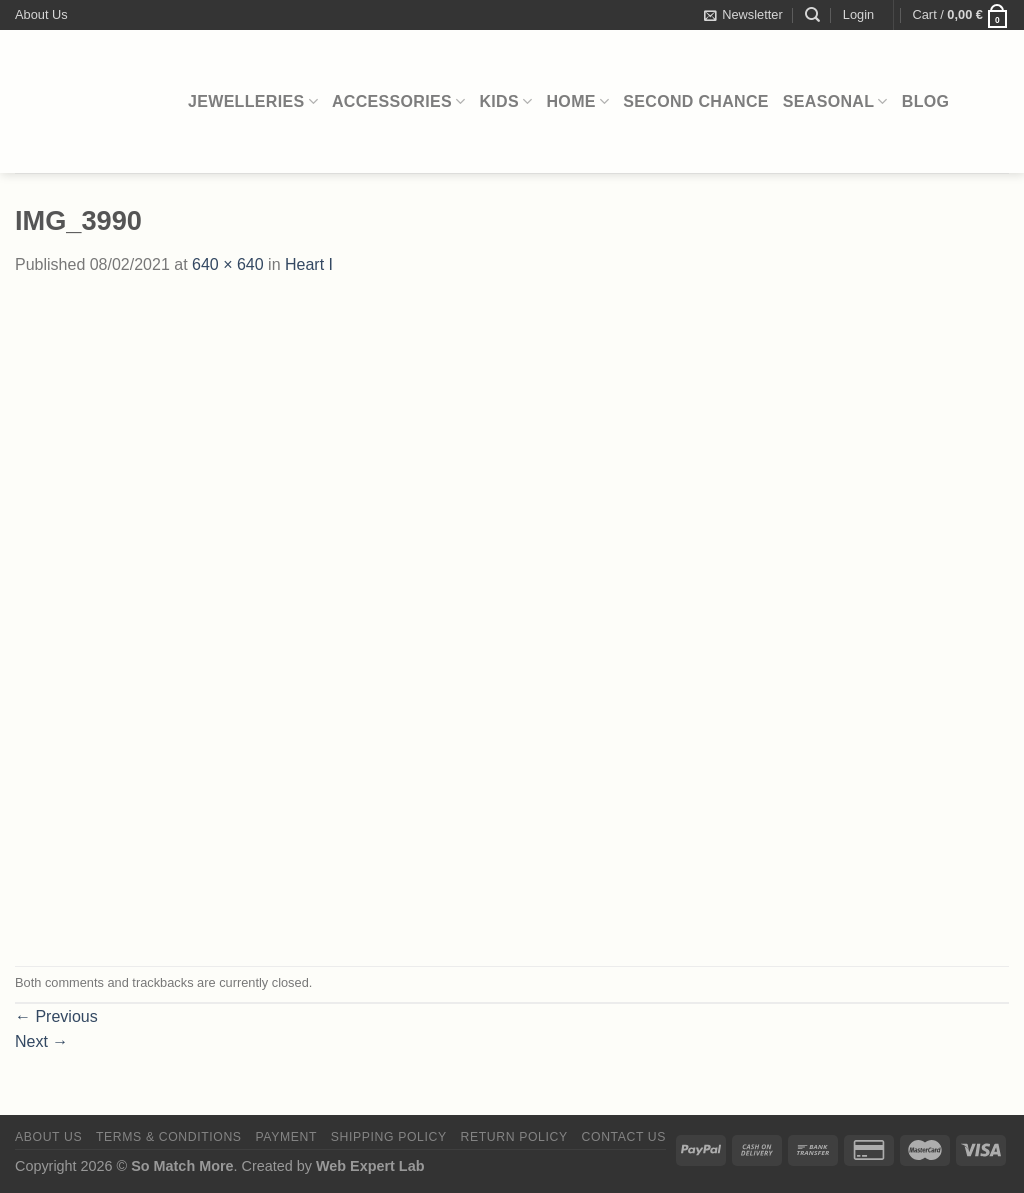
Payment (286, 1137)
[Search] (812, 15)
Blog (926, 101)
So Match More (182, 1166)
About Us (41, 14)
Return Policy (514, 1137)
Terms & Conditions (169, 1137)
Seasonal (835, 101)
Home (578, 101)
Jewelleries (253, 101)
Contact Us (624, 1137)
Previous (56, 1016)
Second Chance (696, 101)
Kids (505, 101)
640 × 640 (228, 264)
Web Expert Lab (370, 1166)
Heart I (309, 264)
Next (41, 1041)
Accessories (399, 101)
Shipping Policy (389, 1137)
